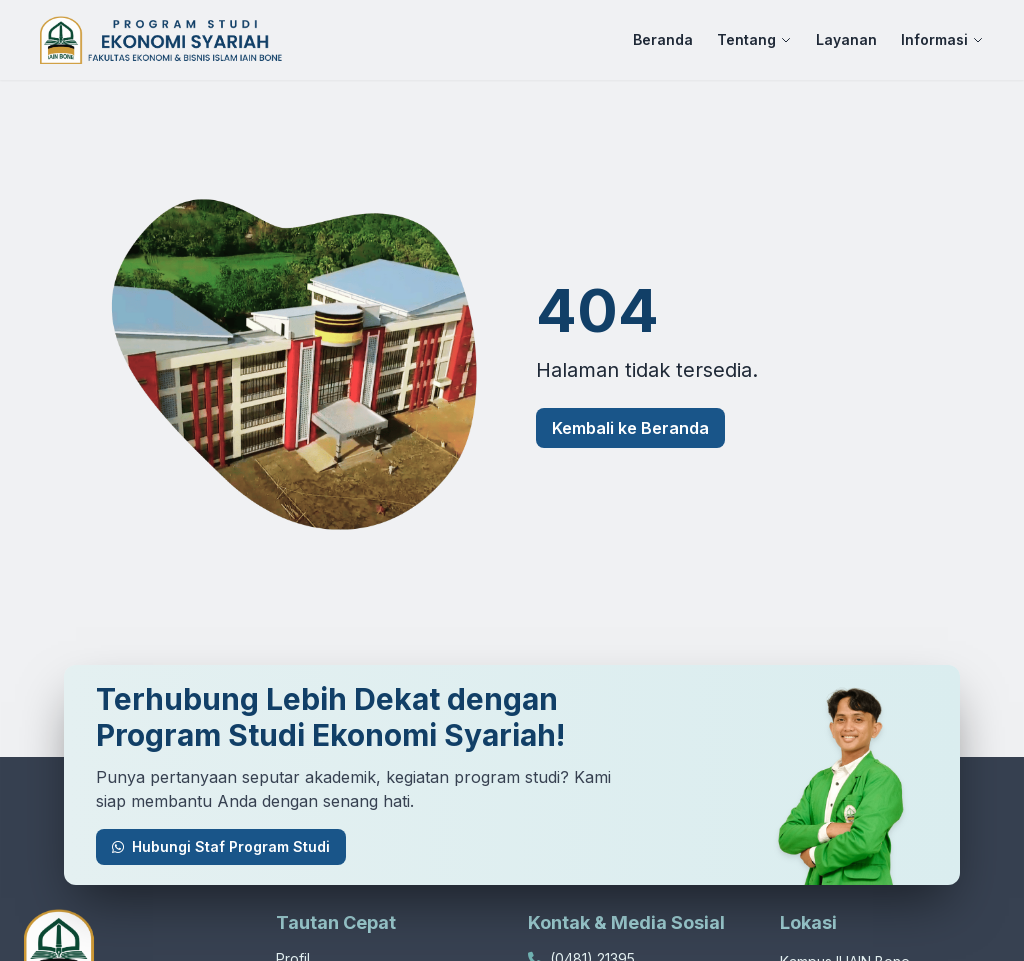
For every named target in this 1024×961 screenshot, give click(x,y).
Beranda (663, 39)
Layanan (846, 39)
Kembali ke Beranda (630, 428)
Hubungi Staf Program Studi (221, 846)
